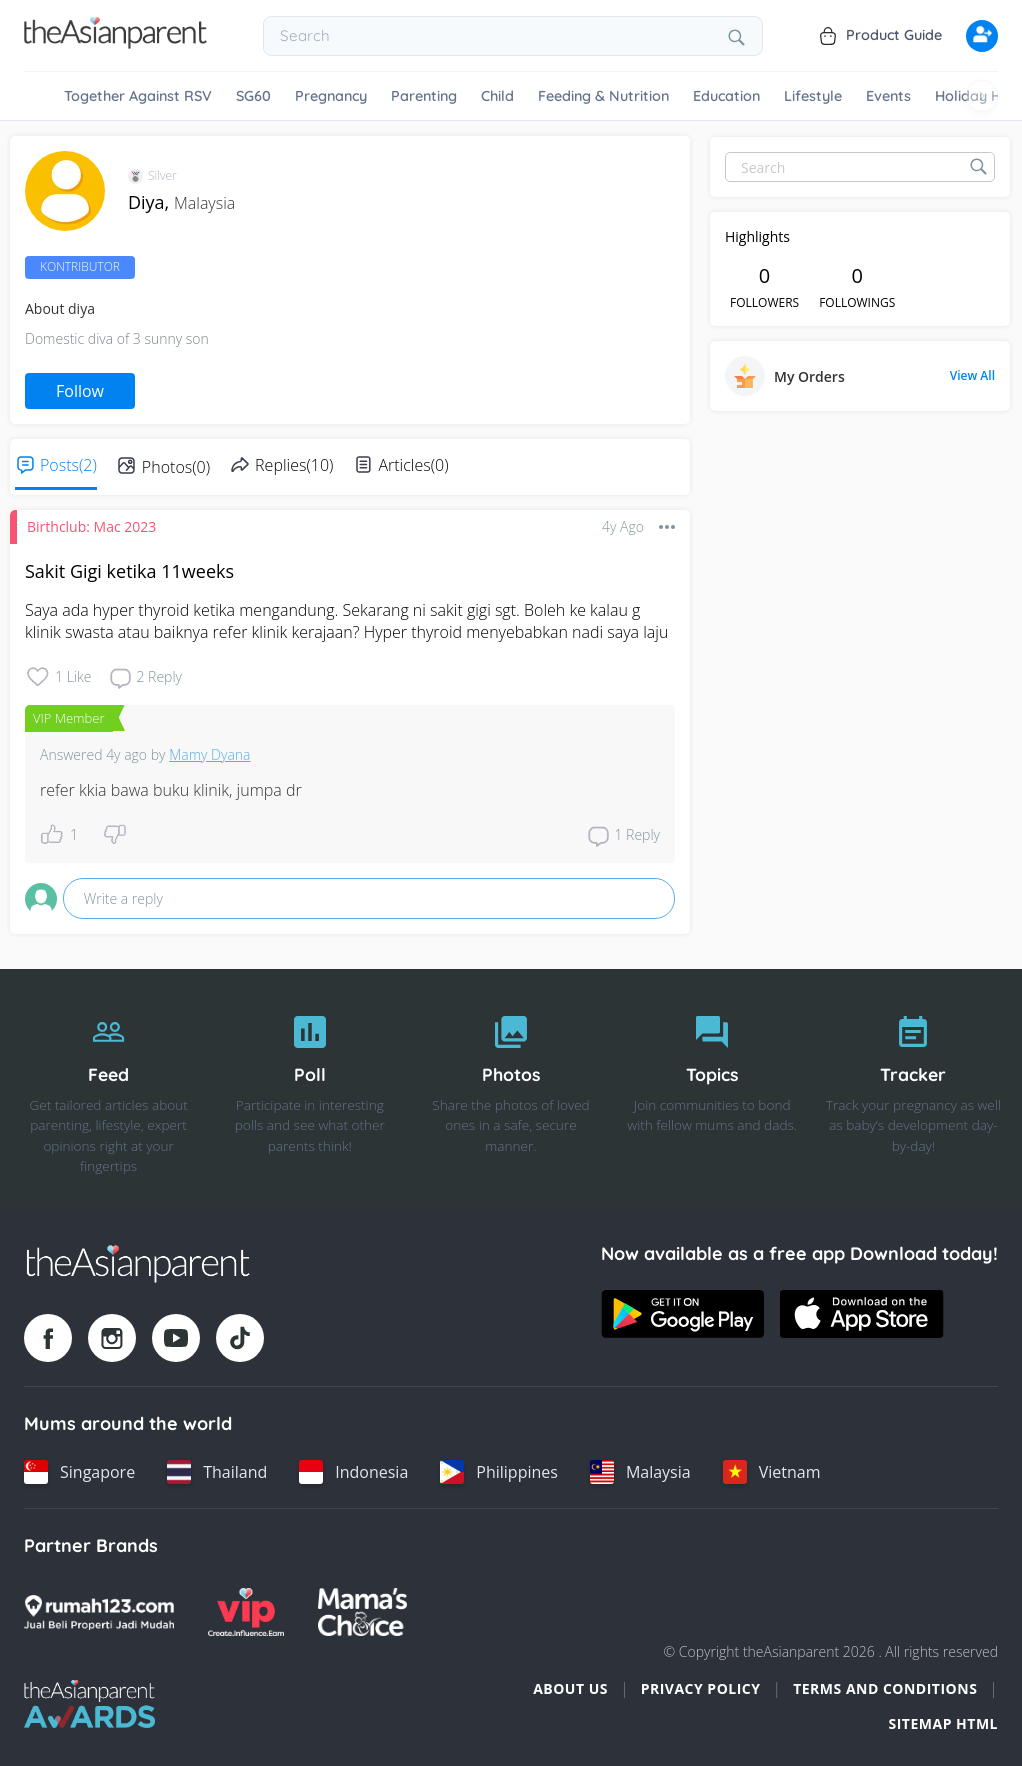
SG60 (253, 96)
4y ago (623, 526)
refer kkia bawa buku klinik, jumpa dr (171, 790)
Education (726, 96)
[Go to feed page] (115, 43)
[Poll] (309, 1089)
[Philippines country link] (499, 1472)
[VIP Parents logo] (246, 1612)
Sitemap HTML (943, 1723)
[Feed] (108, 1089)
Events (888, 96)
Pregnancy (331, 96)
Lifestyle (813, 96)
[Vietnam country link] (772, 1472)
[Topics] (712, 1089)
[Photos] (510, 1089)
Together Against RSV (138, 96)
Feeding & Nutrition (603, 96)
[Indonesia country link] (353, 1472)
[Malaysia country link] (640, 1472)
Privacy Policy (701, 1688)
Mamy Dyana (209, 754)
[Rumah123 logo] (99, 1612)
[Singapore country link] (79, 1472)
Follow (80, 391)
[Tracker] (913, 1089)
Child (497, 96)
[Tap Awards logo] (89, 1704)
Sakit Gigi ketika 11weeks (129, 571)
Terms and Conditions (885, 1688)
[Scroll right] (982, 96)
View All (972, 376)
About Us (570, 1688)
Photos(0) (176, 467)
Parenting (424, 96)
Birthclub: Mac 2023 (91, 526)
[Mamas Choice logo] (362, 1612)
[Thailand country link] (217, 1472)
